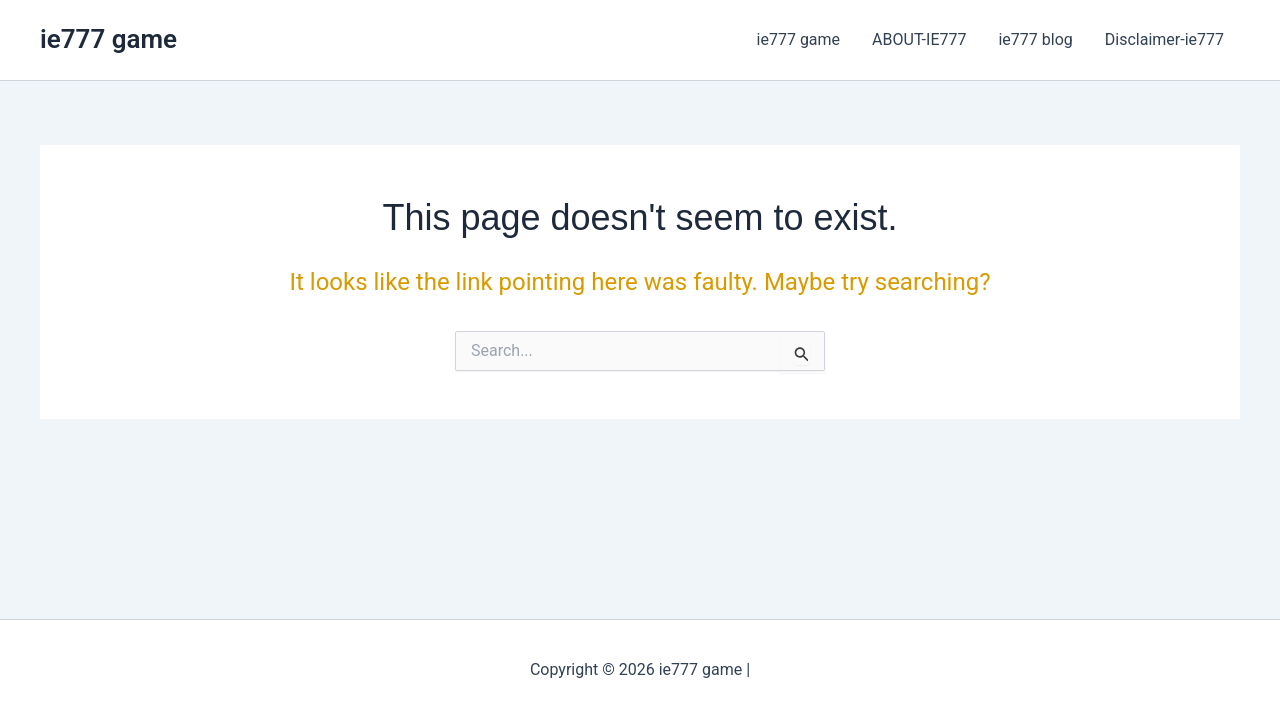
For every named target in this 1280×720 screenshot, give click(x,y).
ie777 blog (1035, 39)
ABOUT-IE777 (919, 39)
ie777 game (108, 39)
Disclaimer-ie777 (1164, 39)
